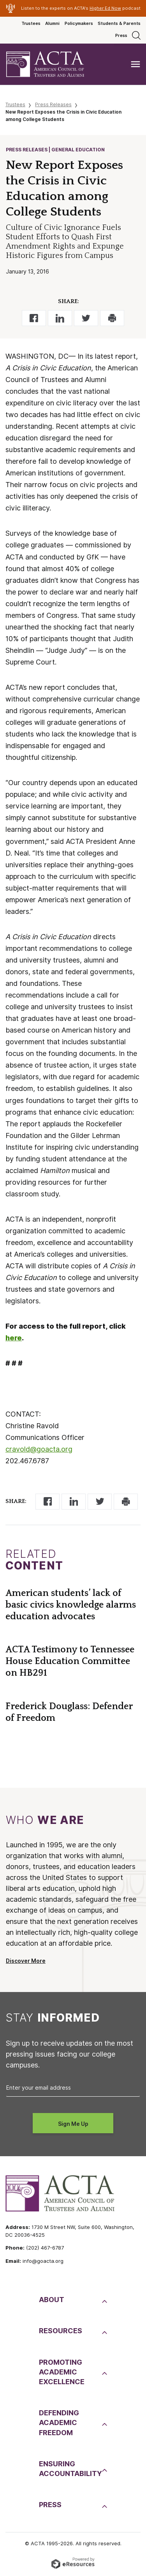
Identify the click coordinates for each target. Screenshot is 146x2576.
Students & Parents (119, 23)
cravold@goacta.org (38, 1449)
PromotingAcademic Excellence (61, 2372)
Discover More (26, 1961)
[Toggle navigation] (135, 64)
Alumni (52, 23)
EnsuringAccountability (69, 2469)
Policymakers (79, 23)
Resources (60, 2331)
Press (121, 35)
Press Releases (53, 104)
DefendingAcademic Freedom (59, 2422)
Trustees (30, 23)
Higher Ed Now (105, 8)
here (13, 1338)
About (51, 2299)
